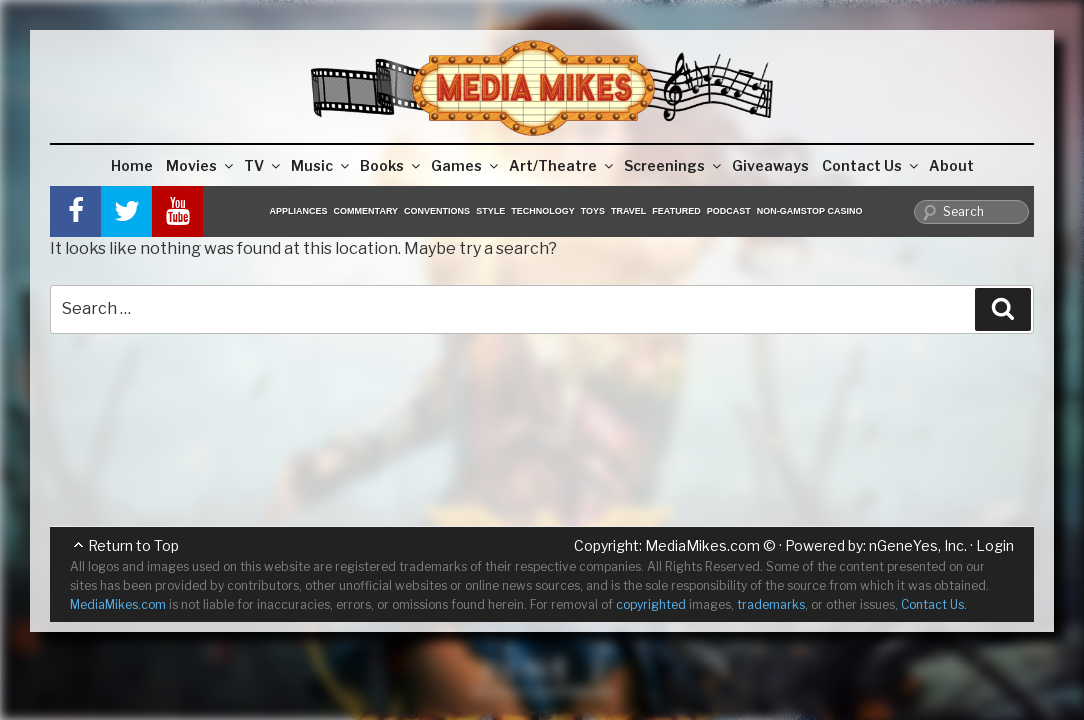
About (951, 165)
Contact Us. (934, 604)
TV (263, 165)
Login (995, 545)
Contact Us (871, 165)
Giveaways (770, 165)
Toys (593, 211)
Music (321, 165)
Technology (543, 211)
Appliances (299, 211)
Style (490, 211)
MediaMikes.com (702, 545)
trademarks (771, 604)
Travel (628, 211)
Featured (676, 211)
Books (391, 165)
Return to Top (133, 545)
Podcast (729, 211)
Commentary (366, 211)
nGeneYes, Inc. (918, 545)
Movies (201, 165)
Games (466, 165)
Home (132, 165)
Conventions (437, 211)
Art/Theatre (562, 165)
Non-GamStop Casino (810, 211)
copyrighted (651, 604)
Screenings (674, 165)
